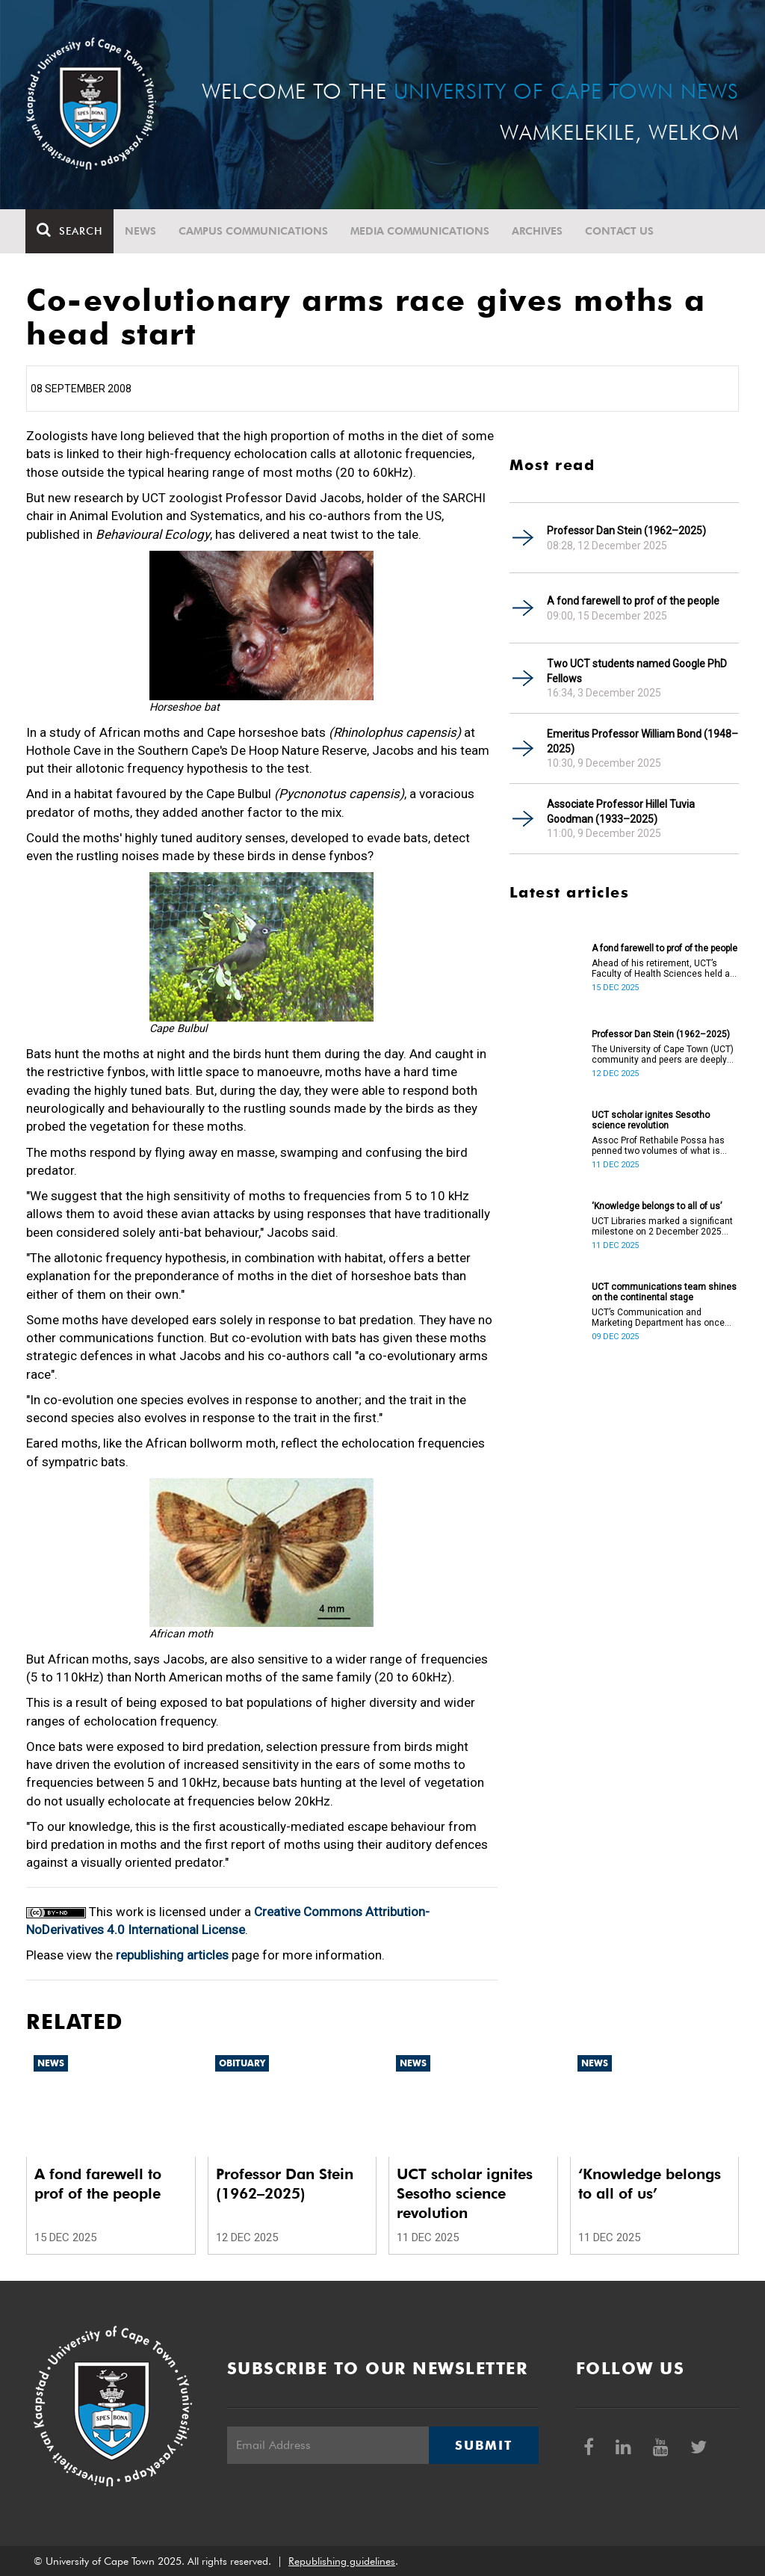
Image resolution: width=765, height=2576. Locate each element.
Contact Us (620, 231)
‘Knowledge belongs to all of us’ (657, 1206)
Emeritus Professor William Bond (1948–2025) (642, 741)
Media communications (420, 231)
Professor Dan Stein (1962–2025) (626, 531)
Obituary (242, 2063)
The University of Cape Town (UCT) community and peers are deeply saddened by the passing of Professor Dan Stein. (663, 1054)
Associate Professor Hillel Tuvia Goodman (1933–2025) (621, 811)
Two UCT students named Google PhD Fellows (637, 671)
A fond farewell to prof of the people (633, 601)
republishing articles (172, 1955)
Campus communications (254, 231)
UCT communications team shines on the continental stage (664, 1292)
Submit (483, 2445)
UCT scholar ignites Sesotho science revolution (651, 1120)
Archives (537, 231)
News (141, 231)
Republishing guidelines (341, 2561)
